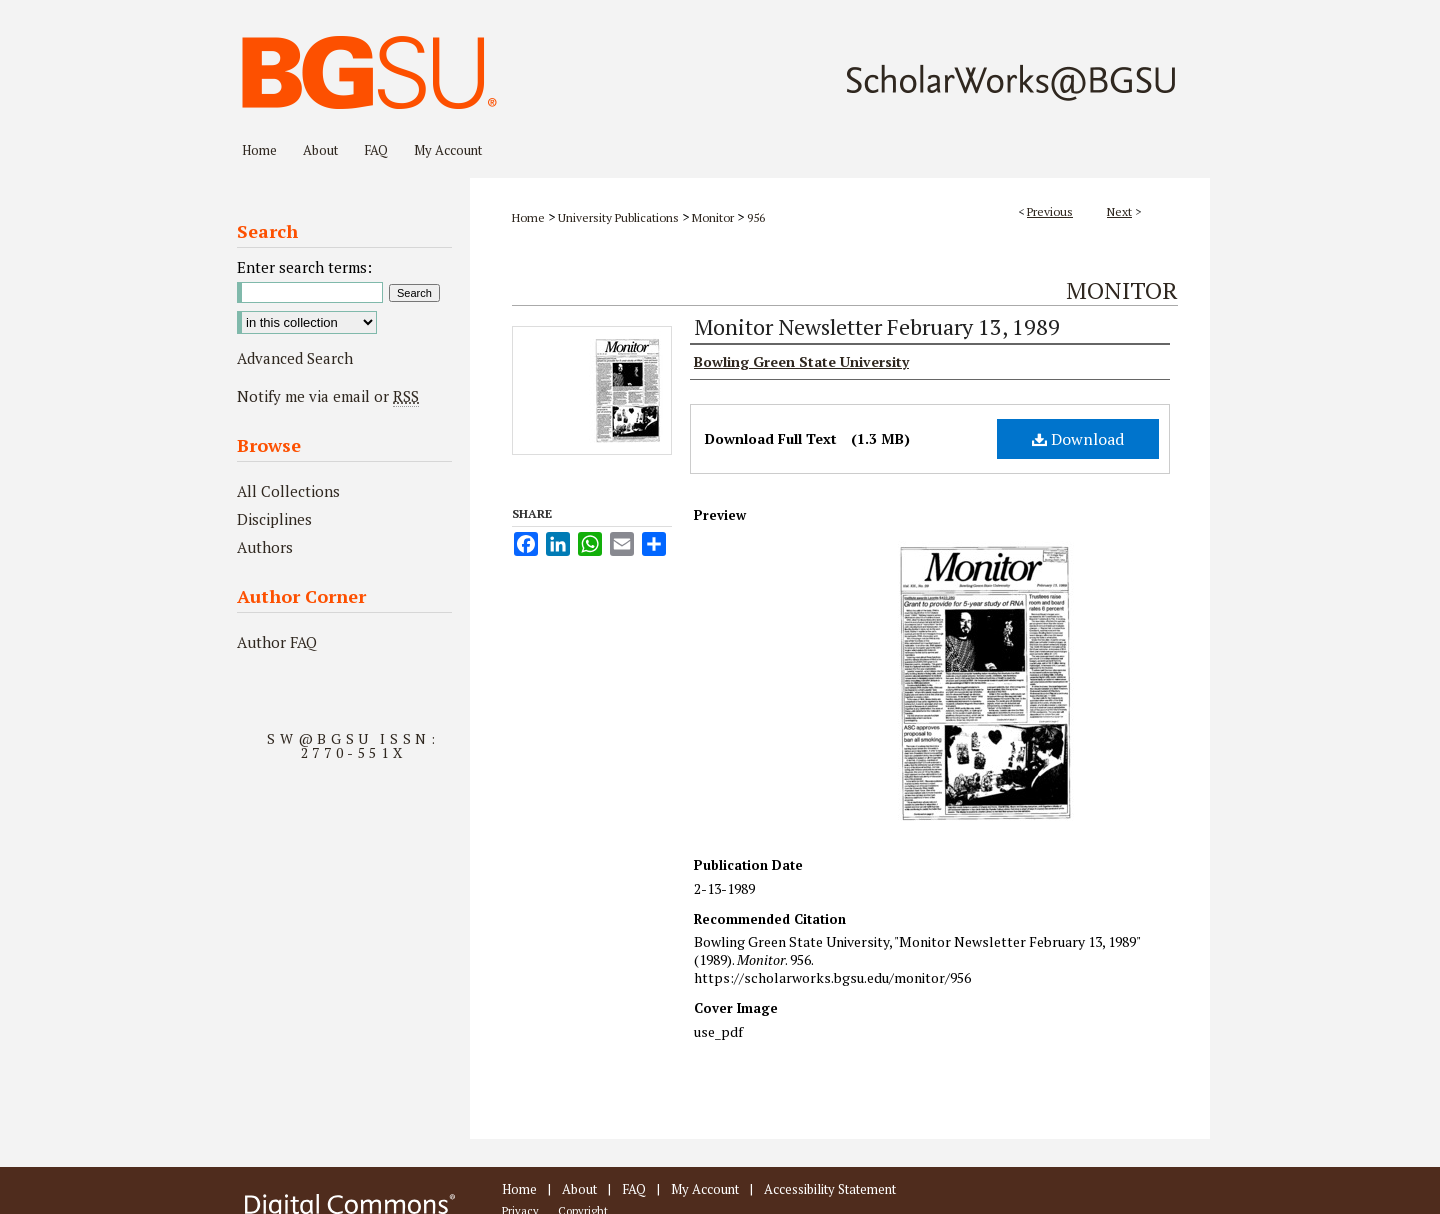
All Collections (288, 491)
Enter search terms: (304, 267)
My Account (705, 1189)
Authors (265, 547)
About (579, 1189)
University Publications (618, 217)
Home (528, 217)
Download (1078, 439)
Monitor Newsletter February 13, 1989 (877, 326)
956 (756, 217)
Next (1119, 211)
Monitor (713, 217)
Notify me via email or (328, 396)
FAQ (634, 1189)
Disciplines (274, 519)
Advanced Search (295, 358)
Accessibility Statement (830, 1189)
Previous (1050, 211)
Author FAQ (277, 642)
